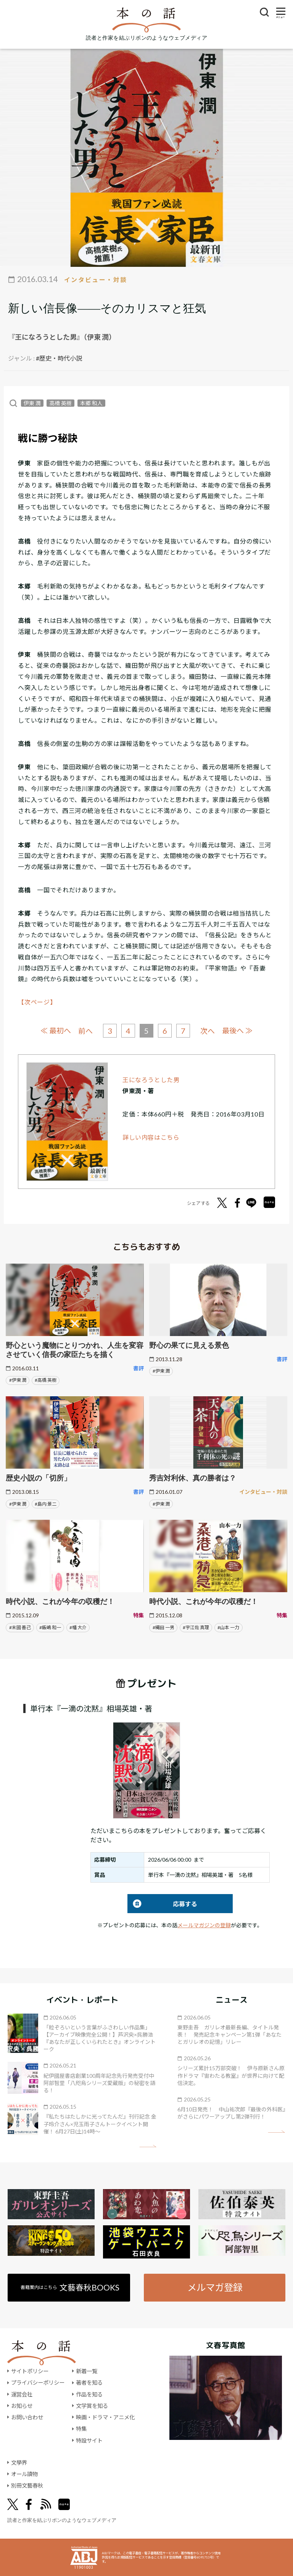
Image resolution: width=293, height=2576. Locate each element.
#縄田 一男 (163, 1627)
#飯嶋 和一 (50, 1627)
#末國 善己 (20, 1627)
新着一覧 (86, 2371)
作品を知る (89, 2394)
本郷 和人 (91, 403)
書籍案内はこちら (70, 2287)
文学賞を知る (92, 2406)
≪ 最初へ (55, 1030)
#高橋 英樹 (45, 1380)
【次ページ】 (37, 1002)
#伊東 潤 (17, 1380)
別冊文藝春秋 (27, 2485)
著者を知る (89, 2382)
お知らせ (21, 2406)
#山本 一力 (228, 1627)
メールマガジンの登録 (204, 1925)
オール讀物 (24, 2474)
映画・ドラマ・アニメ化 (105, 2417)
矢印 (148, 2146)
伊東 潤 (32, 403)
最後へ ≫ (237, 1030)
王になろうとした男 (151, 1079)
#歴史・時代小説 (59, 358)
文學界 (19, 2462)
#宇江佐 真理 (196, 1627)
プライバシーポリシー (37, 2382)
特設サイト (89, 2440)
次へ (207, 1031)
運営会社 (21, 2394)
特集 (81, 2428)
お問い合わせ (27, 2417)
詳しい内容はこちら (151, 1137)
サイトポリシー (29, 2371)
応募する (162, 1903)
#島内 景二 (45, 1504)
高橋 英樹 (60, 403)
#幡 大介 (78, 1627)
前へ (85, 1031)
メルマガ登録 (214, 2287)
